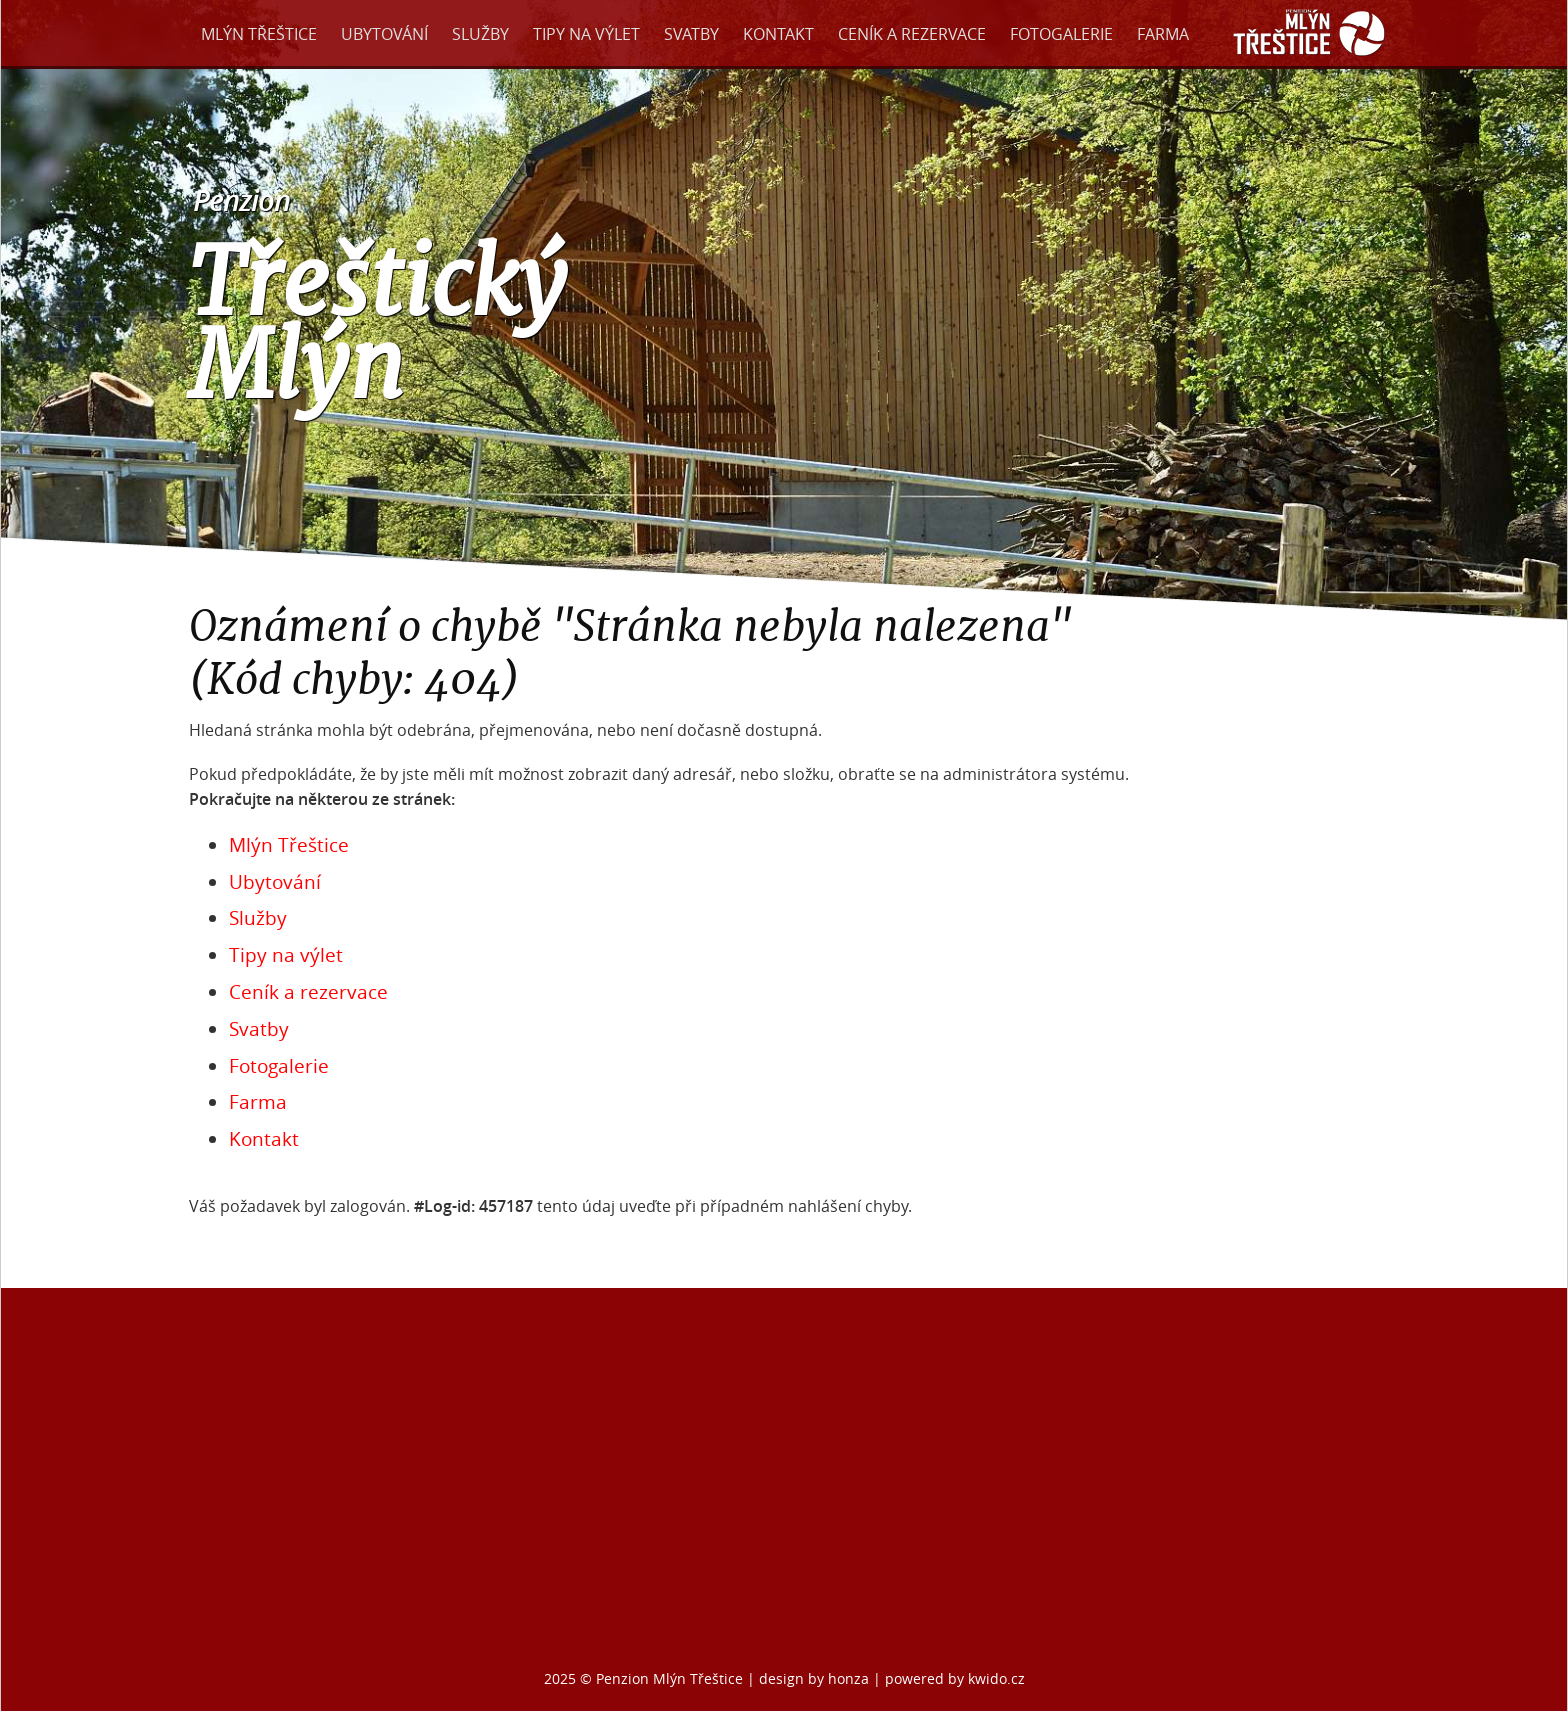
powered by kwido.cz (955, 1678)
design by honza (816, 1678)
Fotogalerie (1061, 34)
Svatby (691, 34)
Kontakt (778, 34)
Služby (480, 34)
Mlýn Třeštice (259, 34)
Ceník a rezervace (912, 34)
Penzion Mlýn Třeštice (669, 1678)
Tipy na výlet (586, 34)
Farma (1163, 34)
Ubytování (384, 34)
